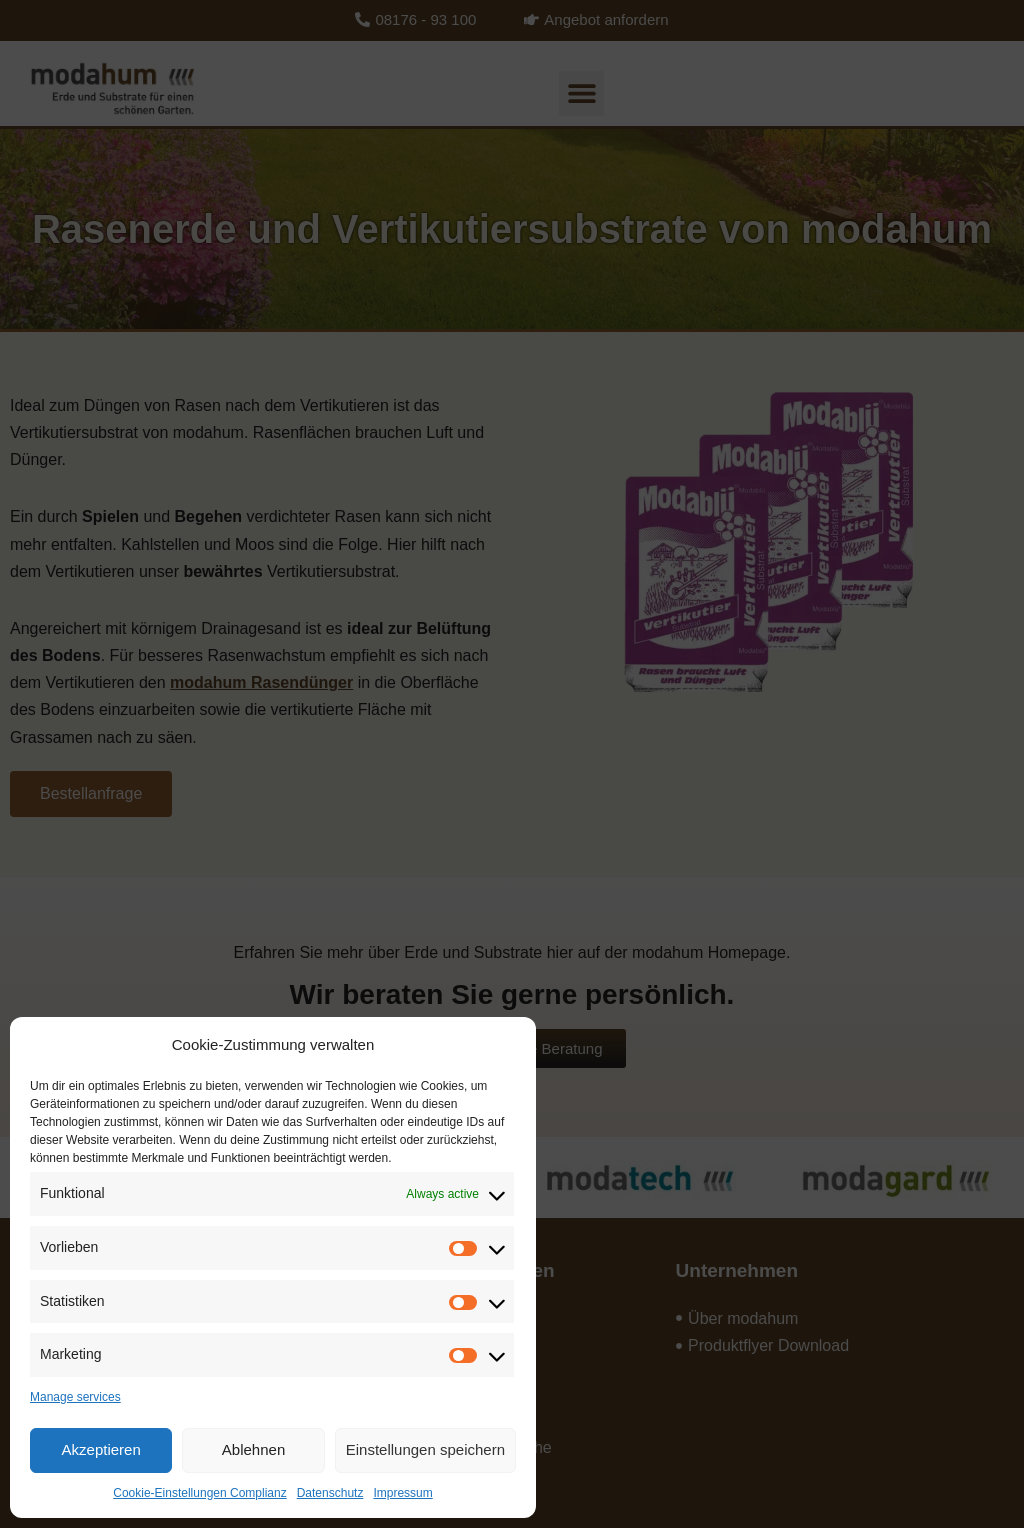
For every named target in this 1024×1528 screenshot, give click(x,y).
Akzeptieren (101, 1449)
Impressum (402, 1493)
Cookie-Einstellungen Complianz (199, 1493)
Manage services (75, 1397)
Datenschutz (330, 1493)
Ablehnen (253, 1449)
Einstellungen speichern (425, 1449)
